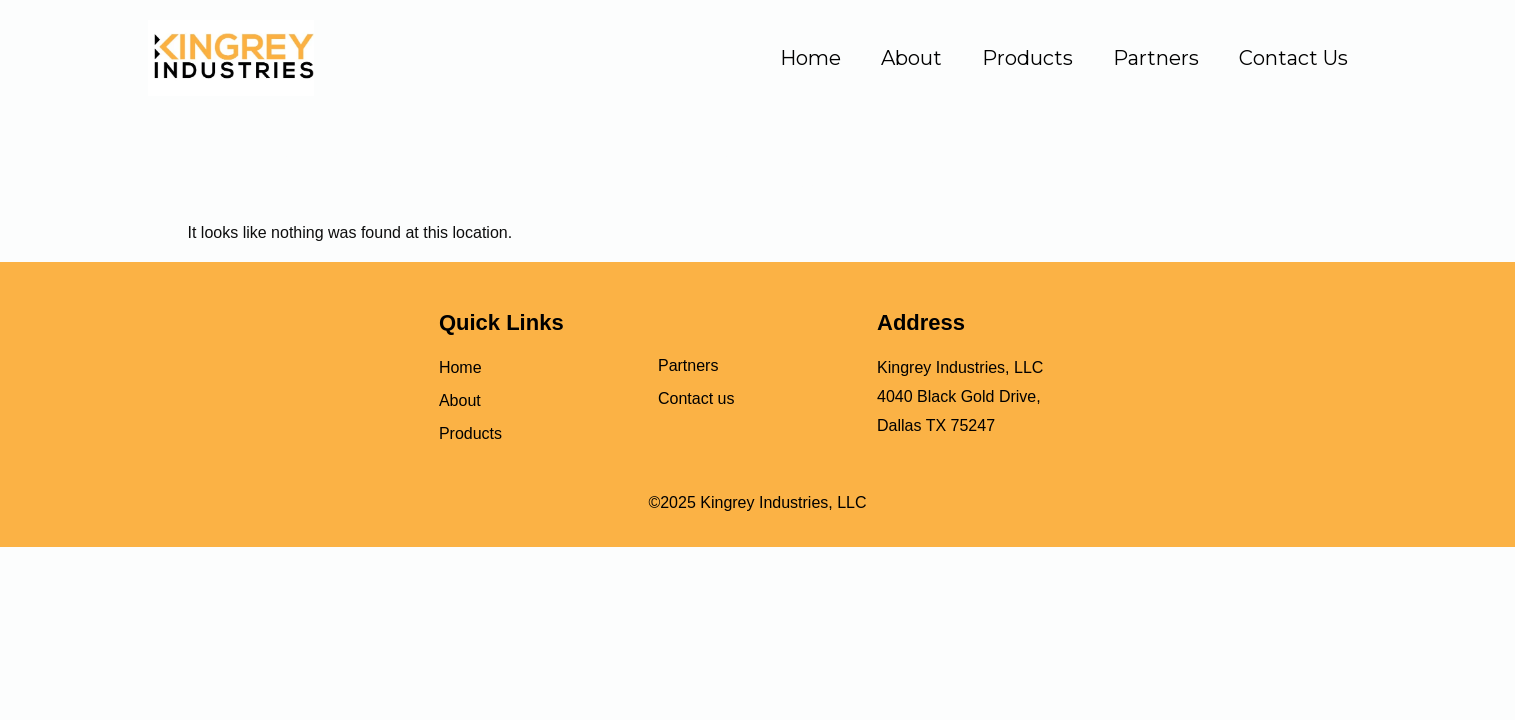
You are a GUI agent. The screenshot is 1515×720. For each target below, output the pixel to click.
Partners (1156, 58)
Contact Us (1293, 58)
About (911, 58)
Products (1027, 58)
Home (810, 58)
